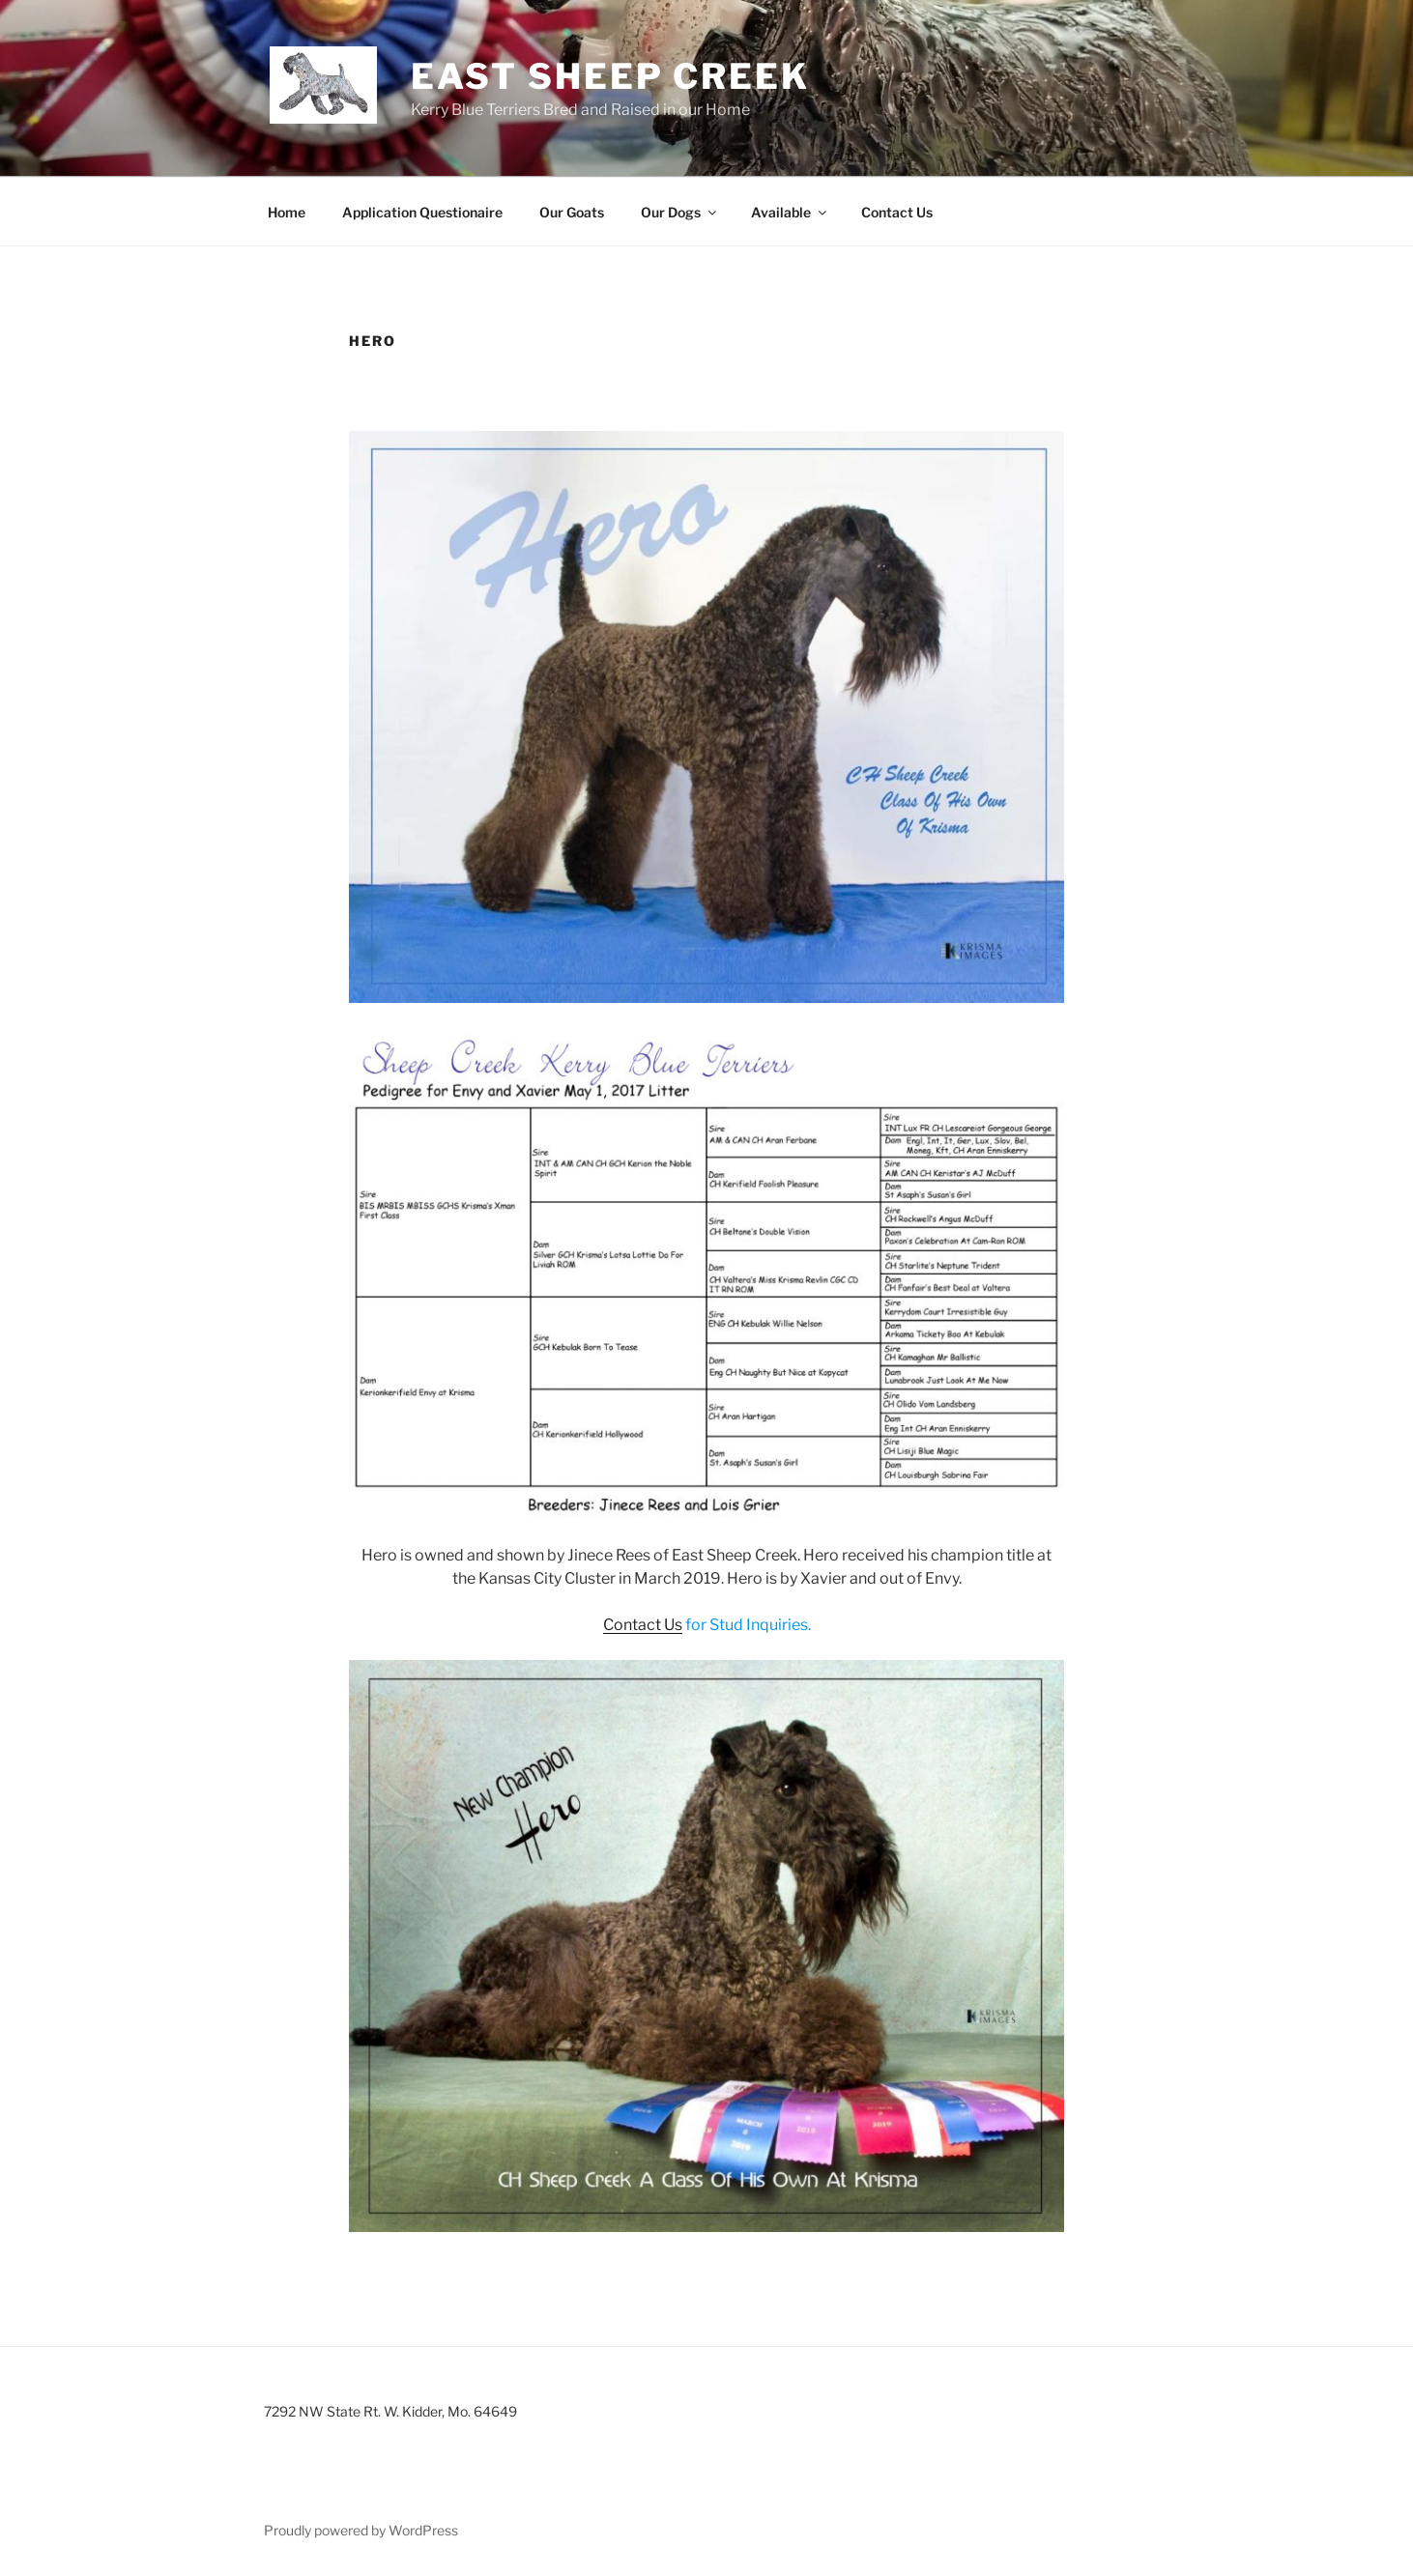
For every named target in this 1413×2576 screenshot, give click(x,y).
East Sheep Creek (610, 76)
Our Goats (571, 212)
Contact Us (897, 212)
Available (790, 212)
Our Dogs (680, 212)
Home (286, 212)
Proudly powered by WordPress (361, 2530)
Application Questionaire (422, 212)
